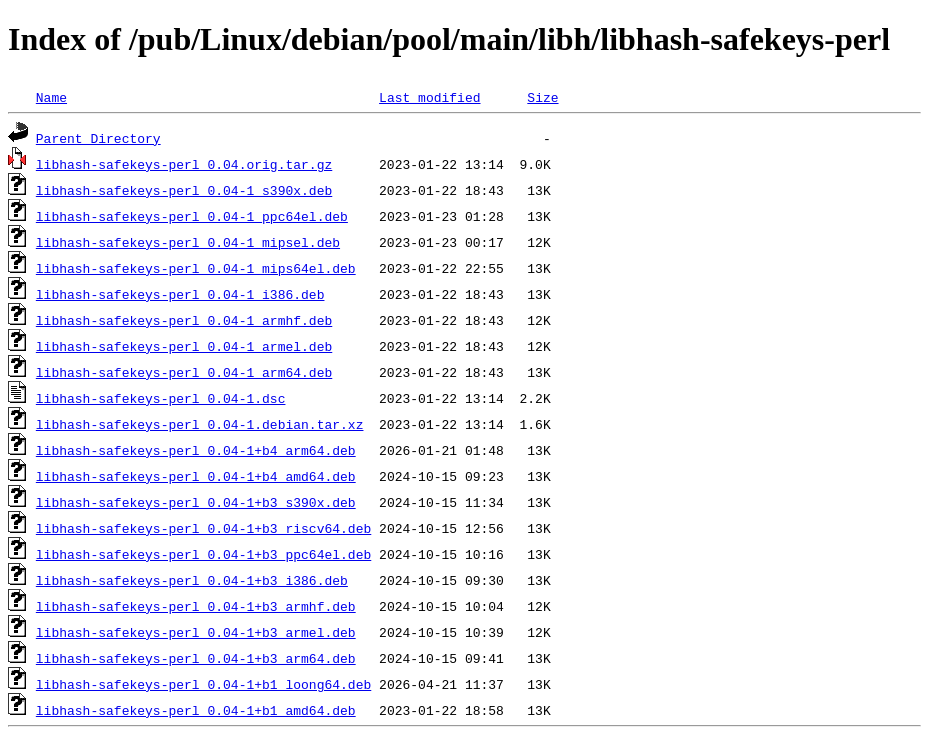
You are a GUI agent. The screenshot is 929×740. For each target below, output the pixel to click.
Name (51, 97)
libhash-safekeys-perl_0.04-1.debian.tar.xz (200, 424)
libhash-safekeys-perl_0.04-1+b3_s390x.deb (196, 502)
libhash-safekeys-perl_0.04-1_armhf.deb (184, 320)
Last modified (429, 97)
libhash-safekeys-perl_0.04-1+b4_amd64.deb (196, 476)
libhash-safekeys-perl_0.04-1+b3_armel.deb (196, 632)
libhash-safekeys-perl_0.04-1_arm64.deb (184, 372)
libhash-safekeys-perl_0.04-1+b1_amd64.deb (196, 710)
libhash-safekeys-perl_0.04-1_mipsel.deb (188, 242)
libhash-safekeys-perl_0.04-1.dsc (161, 398)
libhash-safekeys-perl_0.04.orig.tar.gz (184, 164)
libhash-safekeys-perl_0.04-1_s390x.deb (184, 190)
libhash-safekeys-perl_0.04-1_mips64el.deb (196, 268)
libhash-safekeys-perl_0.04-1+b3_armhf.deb (196, 606)
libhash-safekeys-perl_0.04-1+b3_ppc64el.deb (203, 554)
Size (542, 97)
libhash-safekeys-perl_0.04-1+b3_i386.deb (192, 580)
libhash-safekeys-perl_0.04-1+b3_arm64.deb (196, 658)
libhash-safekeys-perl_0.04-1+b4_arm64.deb (196, 450)
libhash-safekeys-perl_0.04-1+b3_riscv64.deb (203, 528)
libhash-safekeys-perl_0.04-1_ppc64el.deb (192, 216)
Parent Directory (98, 138)
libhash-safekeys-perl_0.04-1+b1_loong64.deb (203, 684)
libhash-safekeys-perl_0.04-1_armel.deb (184, 346)
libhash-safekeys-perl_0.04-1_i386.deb (180, 294)
